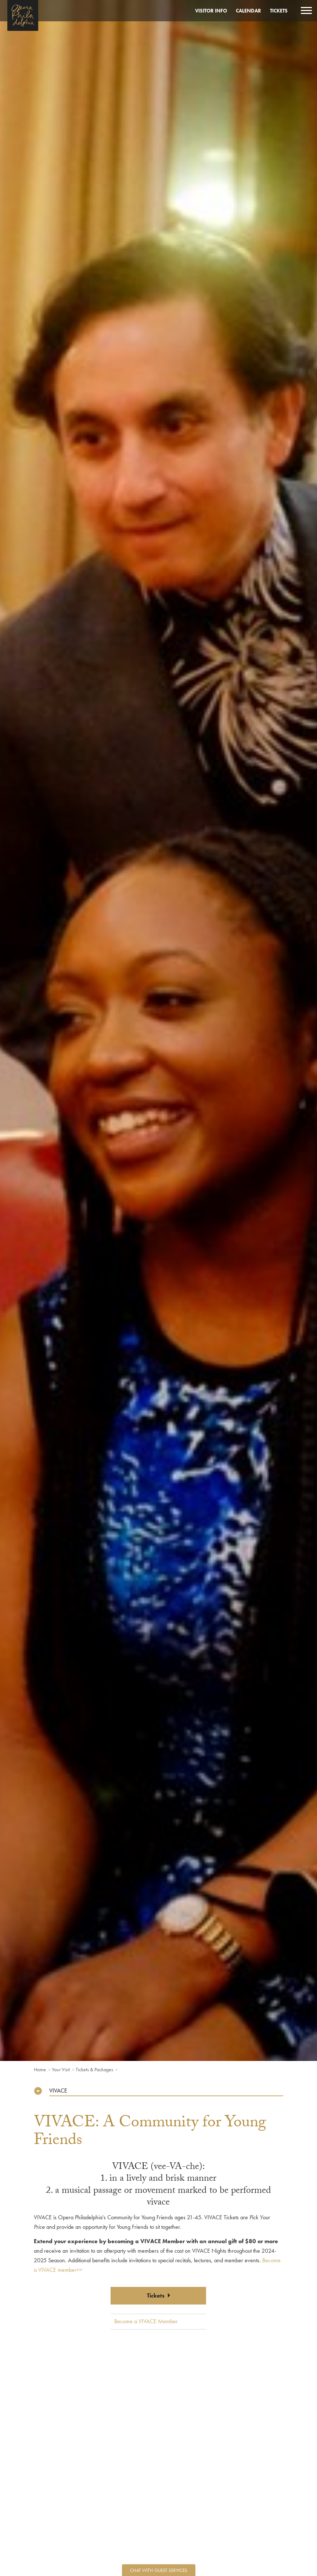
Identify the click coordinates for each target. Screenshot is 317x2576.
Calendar (248, 10)
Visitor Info (211, 10)
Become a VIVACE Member (146, 2321)
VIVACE (58, 2090)
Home (40, 2069)
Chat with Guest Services (158, 2570)
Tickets (279, 10)
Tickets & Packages (94, 2069)
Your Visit (61, 2069)
